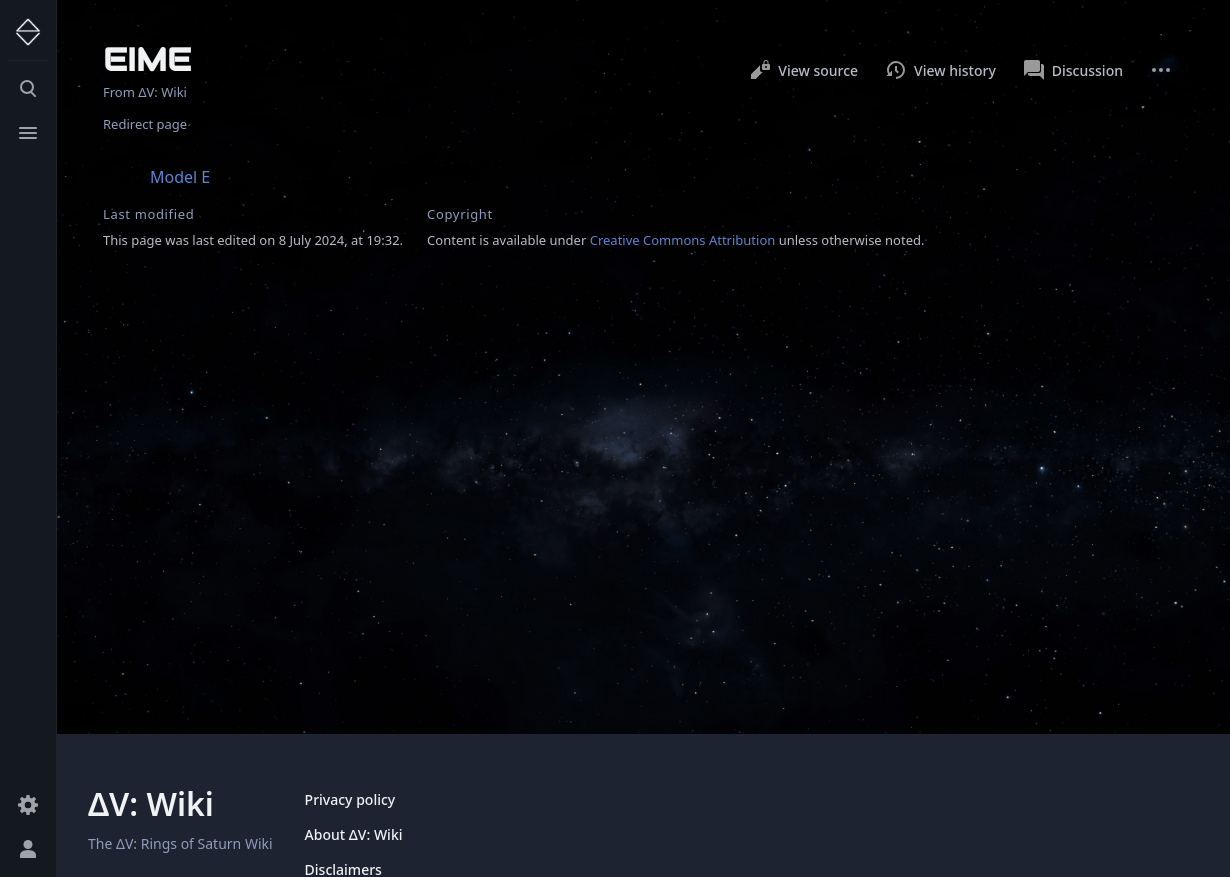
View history (941, 70)
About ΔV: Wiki (354, 834)
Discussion (1073, 70)
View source (804, 70)
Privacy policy (350, 799)
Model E (180, 177)
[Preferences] (28, 805)
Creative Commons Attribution (683, 240)
